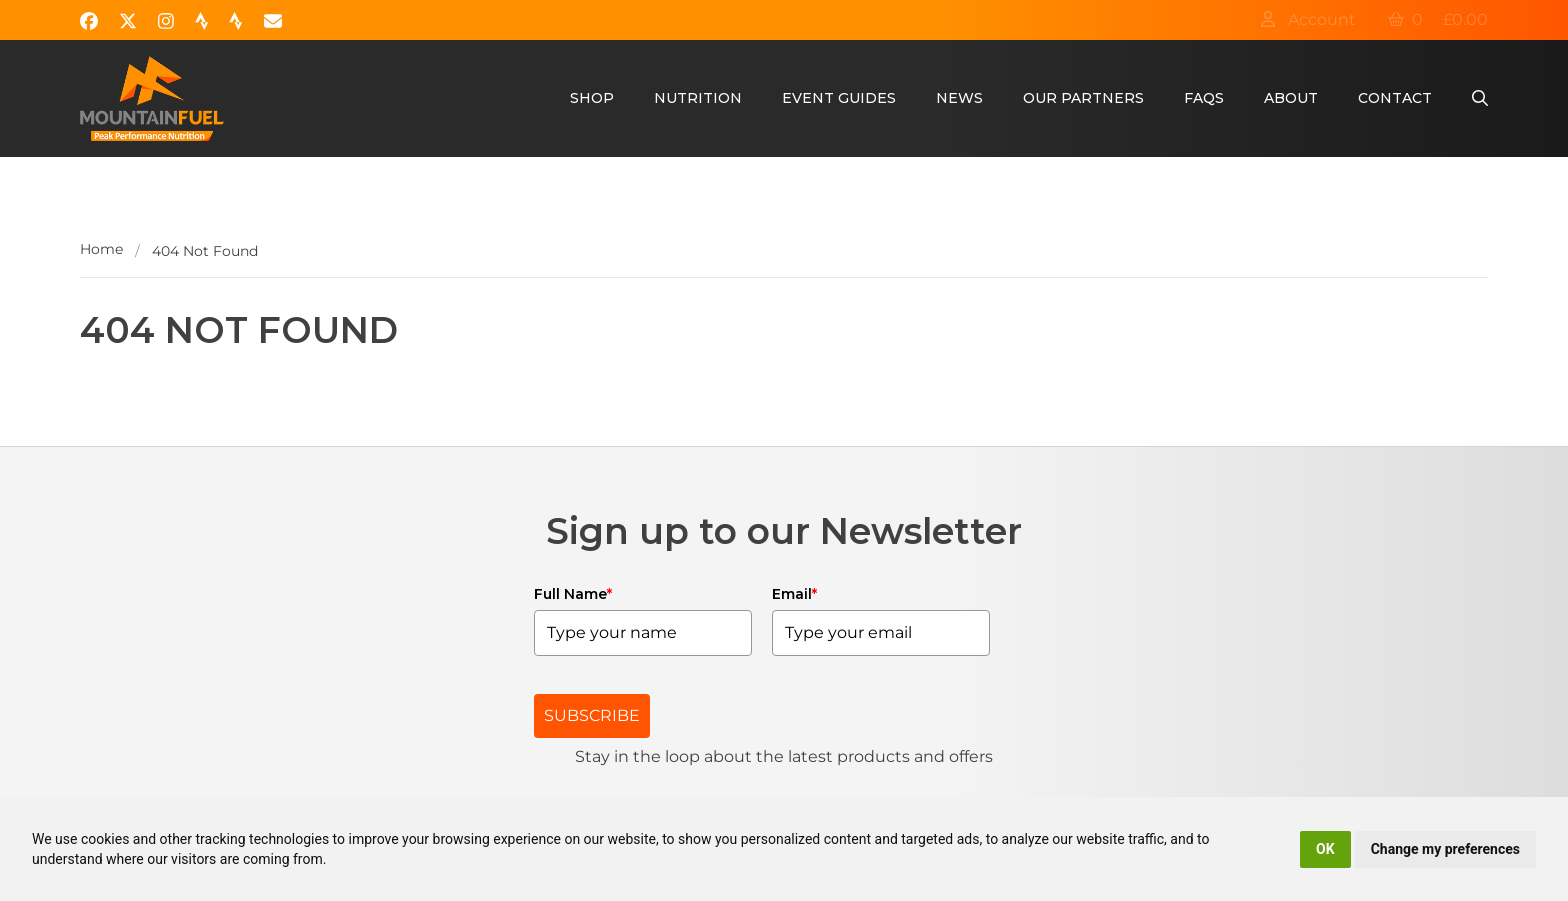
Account (1308, 19)
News (959, 98)
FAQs (1204, 98)
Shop (592, 98)
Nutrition (698, 98)
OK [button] (1325, 849)
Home (101, 249)
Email (794, 594)
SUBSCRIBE (592, 715)
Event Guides (839, 98)
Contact (1395, 98)
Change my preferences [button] (1445, 849)
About (1291, 98)
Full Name (573, 594)
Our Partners (1083, 98)
